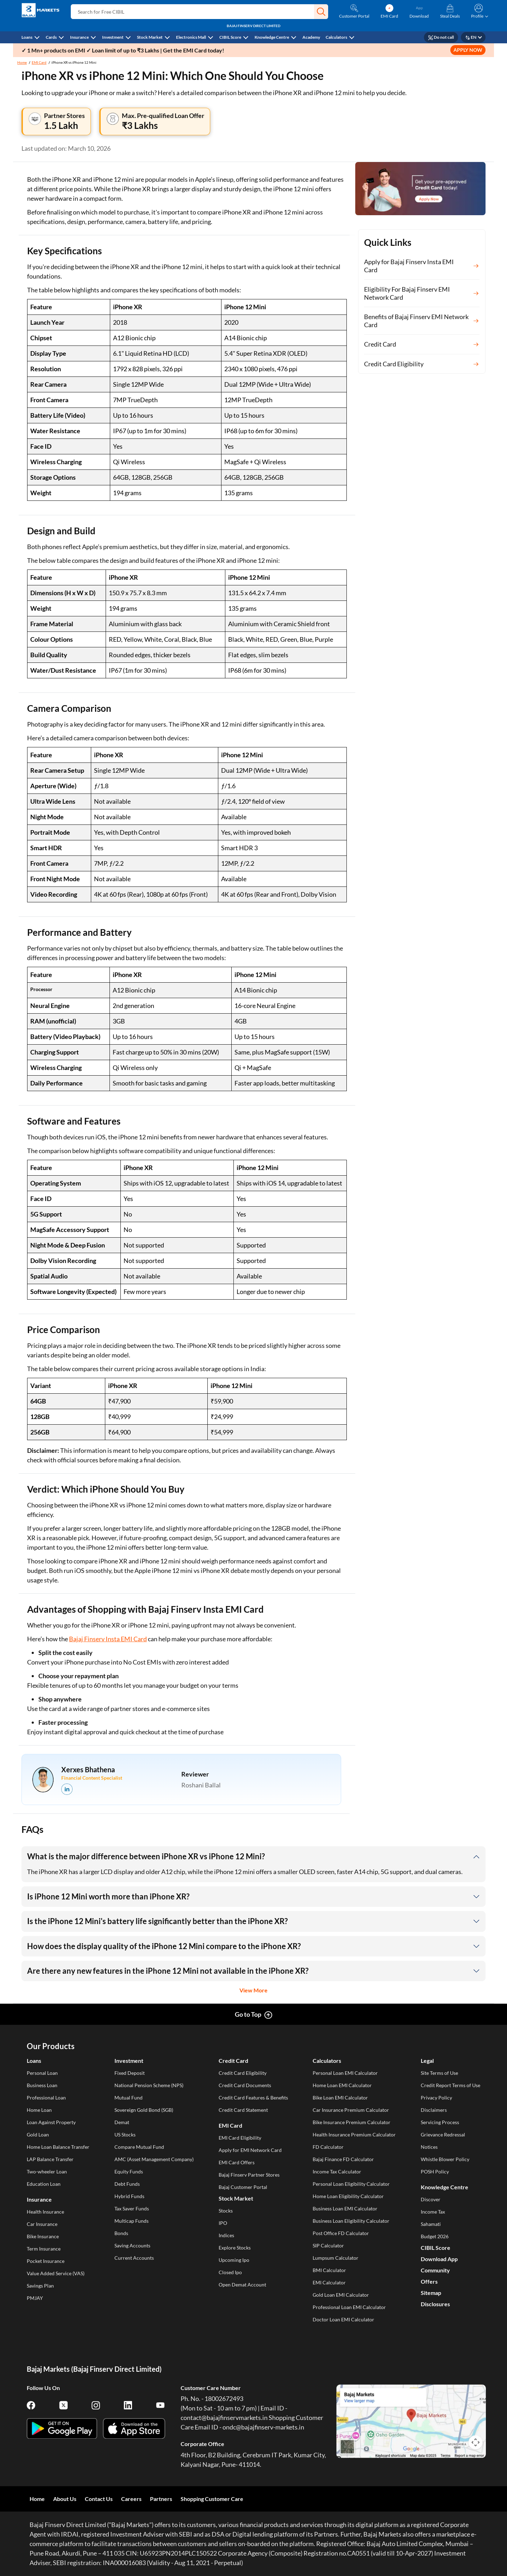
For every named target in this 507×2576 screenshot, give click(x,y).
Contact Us (99, 2498)
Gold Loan (38, 2135)
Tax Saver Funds (131, 2208)
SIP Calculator (328, 2245)
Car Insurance (42, 2224)
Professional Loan (46, 2098)
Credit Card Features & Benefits (253, 2098)
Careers (131, 2498)
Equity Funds (128, 2171)
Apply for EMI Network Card (250, 2150)
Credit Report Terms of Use (450, 2085)
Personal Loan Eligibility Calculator (351, 2184)
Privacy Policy (436, 2098)
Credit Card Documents (245, 2085)
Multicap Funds (131, 2221)
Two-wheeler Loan (47, 2171)
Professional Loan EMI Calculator (349, 2307)
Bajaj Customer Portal (243, 2187)
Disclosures (435, 2304)
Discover (430, 2199)
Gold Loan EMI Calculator (341, 2295)
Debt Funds (127, 2184)
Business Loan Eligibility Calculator (351, 2221)
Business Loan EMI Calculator (345, 2208)
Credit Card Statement (243, 2110)
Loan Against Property (51, 2122)
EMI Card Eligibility (240, 2138)
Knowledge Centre (272, 37)
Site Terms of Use (439, 2073)
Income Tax (433, 2212)
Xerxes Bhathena (88, 1769)
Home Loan (39, 2110)
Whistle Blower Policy (445, 2159)
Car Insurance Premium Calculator (351, 2110)
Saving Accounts (132, 2245)
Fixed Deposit (129, 2073)
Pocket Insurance (45, 2261)
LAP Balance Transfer (50, 2159)
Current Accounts (134, 2258)
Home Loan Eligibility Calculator (348, 2196)
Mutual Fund (128, 2098)
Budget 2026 (435, 2236)
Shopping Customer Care (212, 2498)
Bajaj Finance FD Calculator (343, 2159)
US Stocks (125, 2135)
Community (435, 2270)
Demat (121, 2122)
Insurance (79, 37)
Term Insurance (44, 2249)
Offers (429, 2281)
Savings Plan (40, 2286)
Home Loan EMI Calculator (342, 2085)
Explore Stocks (235, 2248)
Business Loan (42, 2085)
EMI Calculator (329, 2282)
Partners (161, 2498)
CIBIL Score (230, 37)
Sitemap (431, 2292)
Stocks (226, 2211)
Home (22, 62)
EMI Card (39, 62)
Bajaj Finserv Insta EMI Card (108, 1639)
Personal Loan (42, 2073)
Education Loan (44, 2184)
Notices (429, 2147)
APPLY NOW (467, 50)
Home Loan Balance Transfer (58, 2147)
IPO (223, 2223)
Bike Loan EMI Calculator (340, 2098)
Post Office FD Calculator (341, 2233)
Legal (427, 2060)
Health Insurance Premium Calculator (354, 2135)
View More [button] (253, 1990)
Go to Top (248, 2014)
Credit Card (233, 2060)
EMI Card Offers (237, 2162)
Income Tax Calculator (337, 2171)
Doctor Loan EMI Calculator (343, 2319)
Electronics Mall (191, 37)
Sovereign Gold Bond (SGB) (143, 2110)
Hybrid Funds (129, 2196)
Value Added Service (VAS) (55, 2273)
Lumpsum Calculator (335, 2258)
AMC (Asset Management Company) (154, 2159)
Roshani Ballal (201, 1785)
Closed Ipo (230, 2272)
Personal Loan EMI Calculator (345, 2073)
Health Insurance (45, 2212)
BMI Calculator (329, 2270)
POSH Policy (435, 2171)
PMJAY (35, 2298)
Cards (51, 37)
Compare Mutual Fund (139, 2147)
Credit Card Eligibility (243, 2073)
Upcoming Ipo (234, 2260)
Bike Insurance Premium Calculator (351, 2122)
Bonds (121, 2233)
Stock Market (150, 37)
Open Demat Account (242, 2285)
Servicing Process (440, 2122)
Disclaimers (434, 2110)
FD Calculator (328, 2147)
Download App (439, 2258)
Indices (226, 2235)
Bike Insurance (43, 2236)
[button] (321, 11)
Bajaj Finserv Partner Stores (249, 2175)
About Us (64, 2498)
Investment (113, 37)
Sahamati (431, 2224)
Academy (311, 37)
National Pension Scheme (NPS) (148, 2085)
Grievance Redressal (443, 2135)
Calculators (336, 37)
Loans (26, 37)
